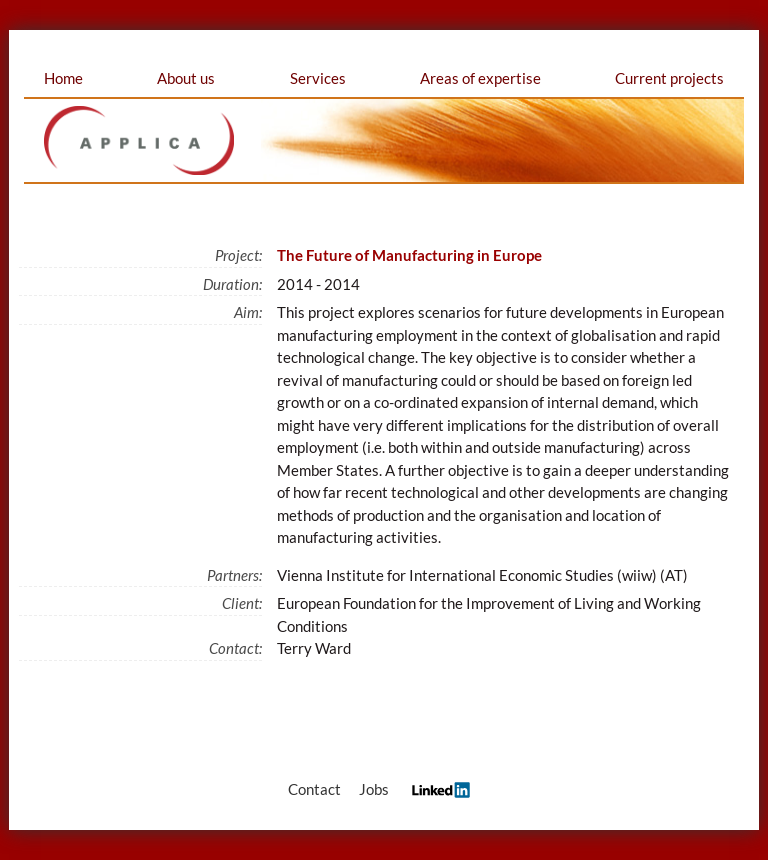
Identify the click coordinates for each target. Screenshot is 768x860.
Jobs (374, 789)
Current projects (669, 78)
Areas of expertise (480, 78)
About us (186, 78)
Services (318, 78)
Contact (314, 789)
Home (63, 78)
